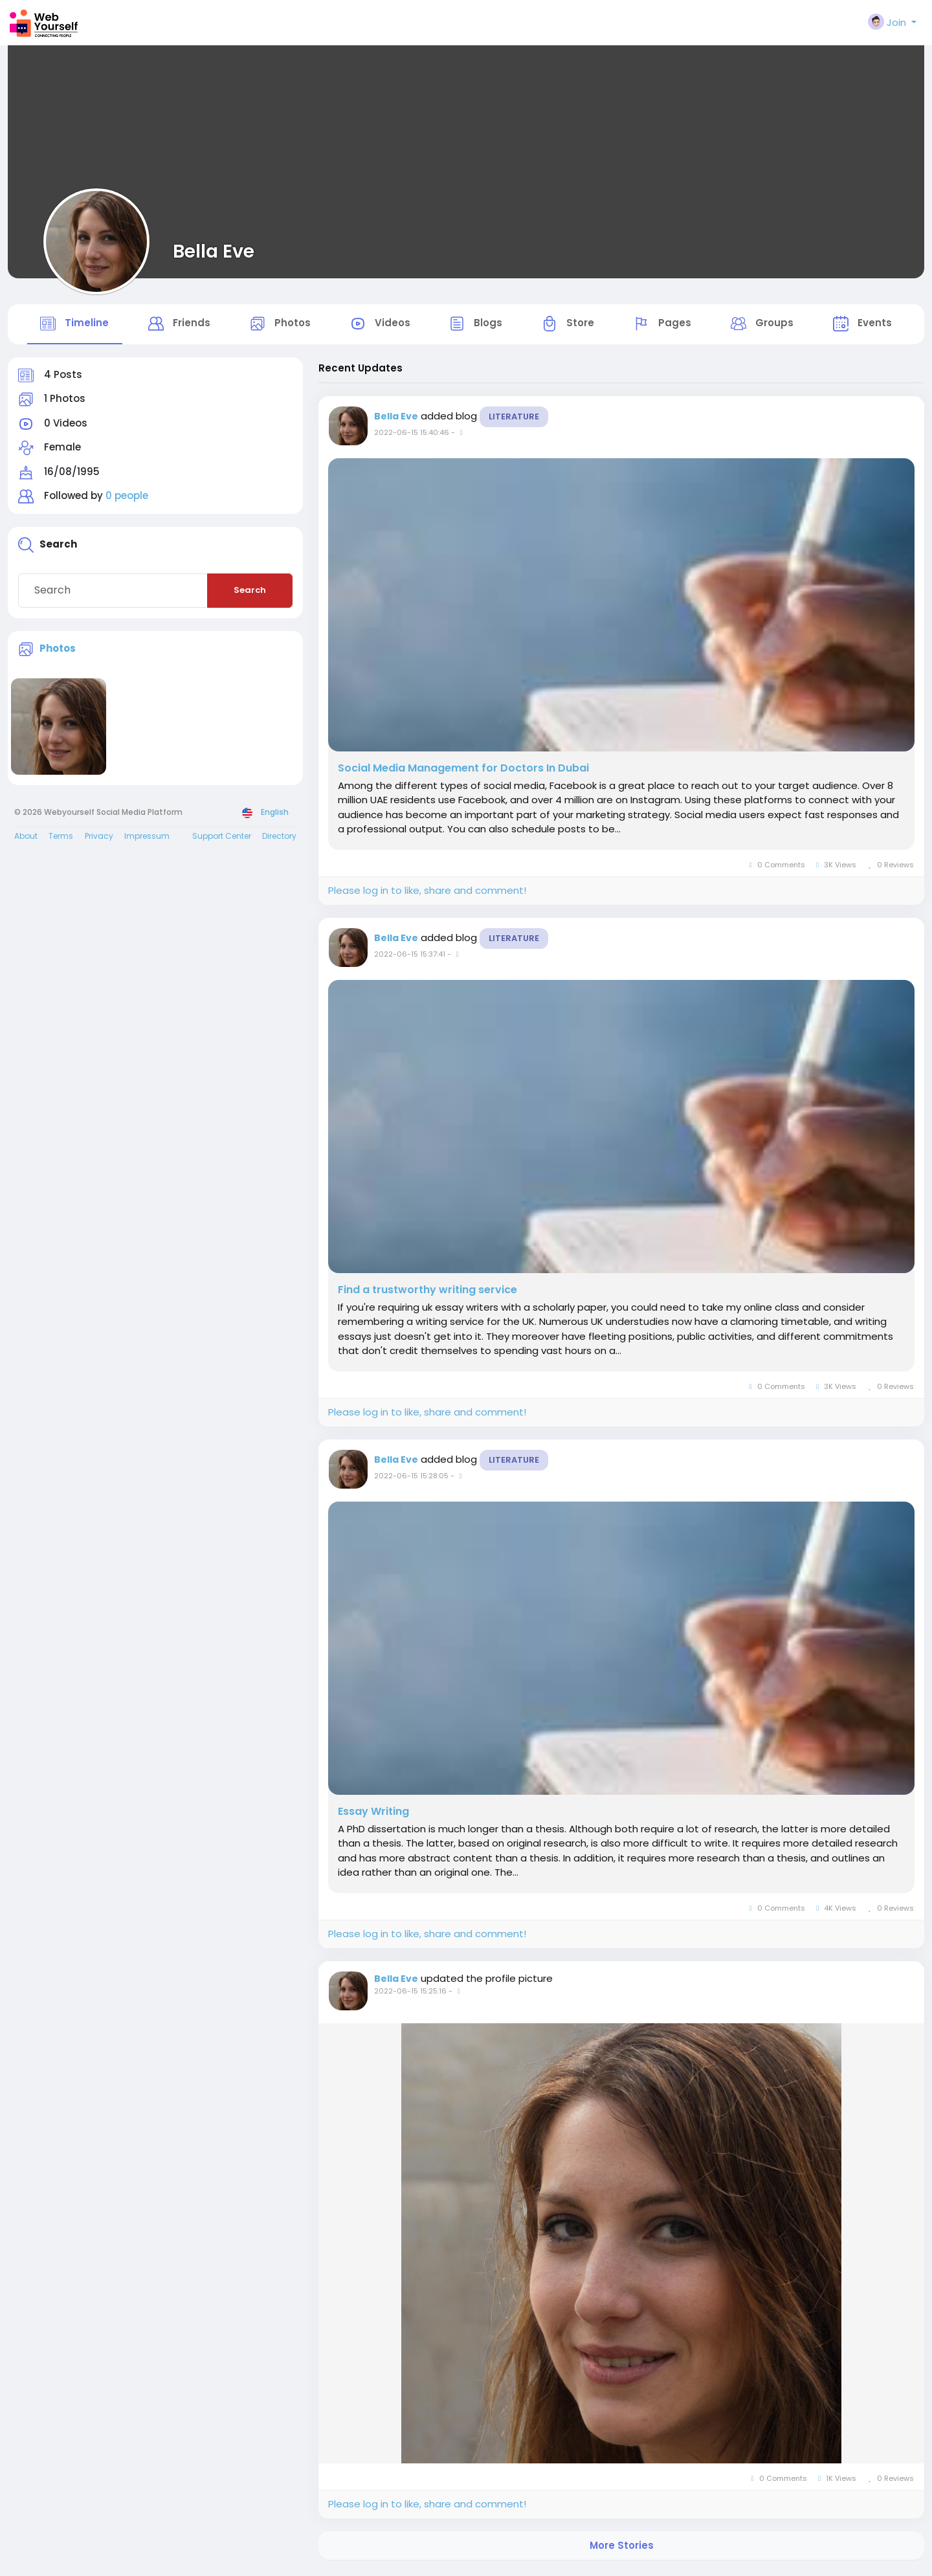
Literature (514, 419)
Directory (279, 839)
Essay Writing (373, 1814)
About (26, 839)
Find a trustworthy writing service (427, 1292)
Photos (57, 651)
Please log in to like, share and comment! (427, 893)
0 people (126, 498)
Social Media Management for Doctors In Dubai (463, 771)
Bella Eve (213, 251)
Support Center (221, 839)
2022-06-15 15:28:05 (411, 1478)
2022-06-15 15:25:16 (410, 1994)
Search (250, 593)
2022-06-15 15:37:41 (409, 956)
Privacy (99, 839)
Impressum (147, 839)
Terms (61, 839)
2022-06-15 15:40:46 (411, 435)
